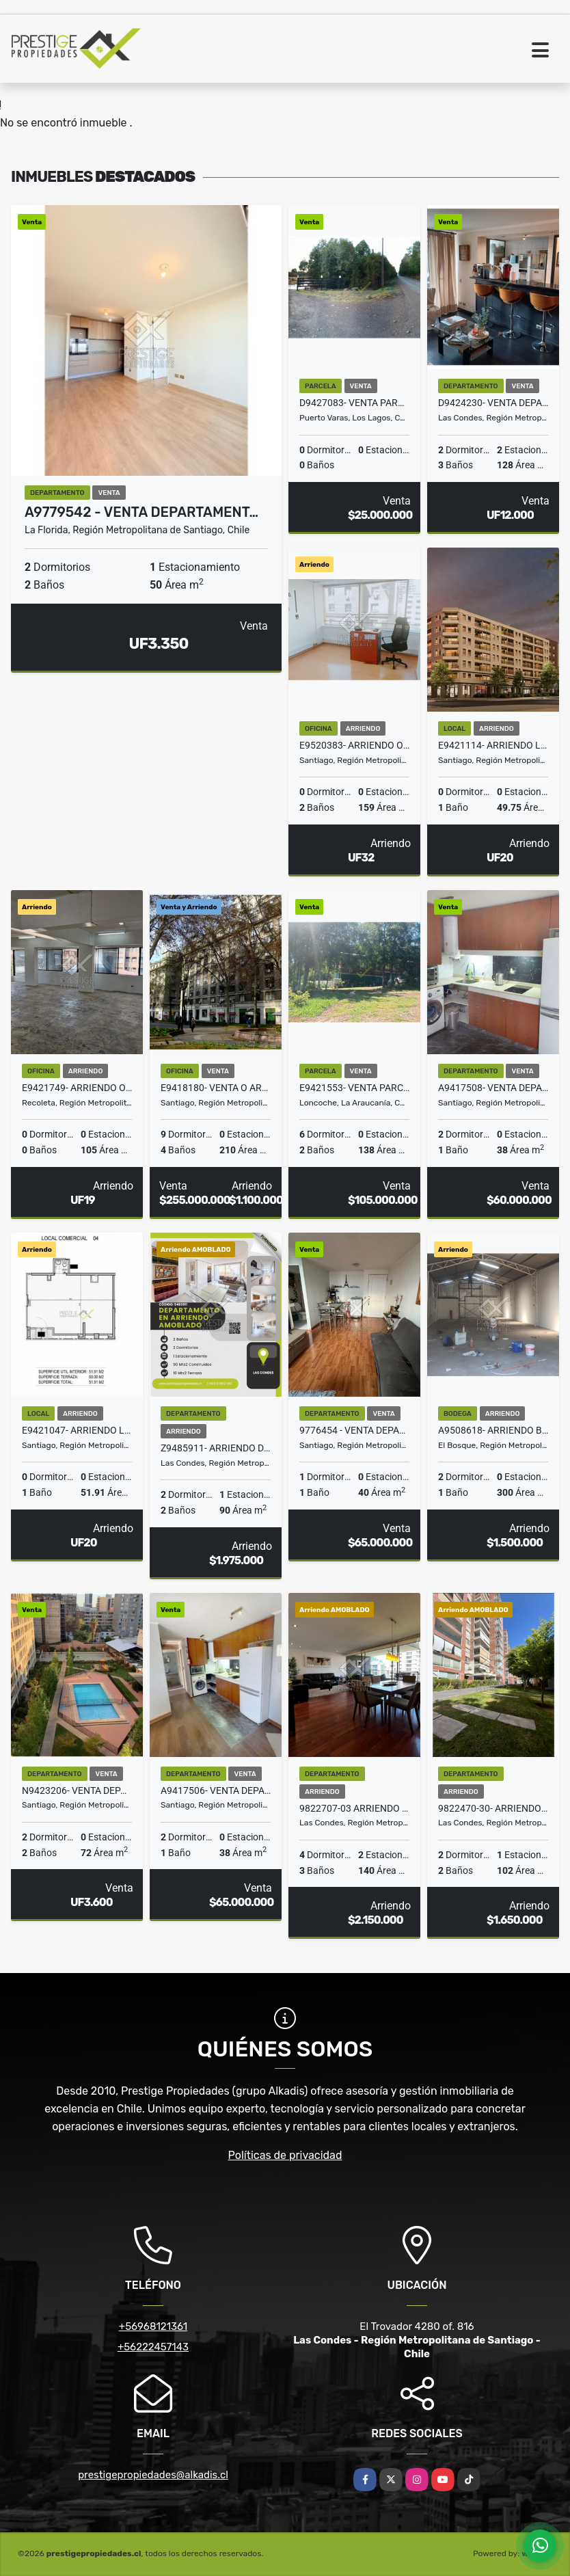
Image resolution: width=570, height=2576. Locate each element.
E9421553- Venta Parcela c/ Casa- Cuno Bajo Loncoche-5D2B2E (354, 1087)
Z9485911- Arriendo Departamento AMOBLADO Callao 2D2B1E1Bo (216, 1448)
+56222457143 (153, 2347)
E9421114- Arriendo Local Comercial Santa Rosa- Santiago (493, 745)
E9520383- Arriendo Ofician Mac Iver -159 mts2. (354, 745)
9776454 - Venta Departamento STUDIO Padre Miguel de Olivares (354, 1430)
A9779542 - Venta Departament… (141, 512)
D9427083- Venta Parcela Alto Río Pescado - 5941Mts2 (354, 402)
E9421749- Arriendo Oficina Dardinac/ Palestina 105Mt (77, 1087)
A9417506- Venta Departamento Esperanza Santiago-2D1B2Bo (216, 1790)
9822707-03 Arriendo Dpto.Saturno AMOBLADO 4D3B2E (354, 1808)
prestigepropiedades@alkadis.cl (153, 2475)
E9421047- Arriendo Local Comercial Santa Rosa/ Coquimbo (77, 1430)
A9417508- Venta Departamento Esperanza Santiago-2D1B (493, 1087)
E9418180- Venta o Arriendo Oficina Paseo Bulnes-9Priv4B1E (216, 1087)
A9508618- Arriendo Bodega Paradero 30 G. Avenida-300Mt (493, 1430)
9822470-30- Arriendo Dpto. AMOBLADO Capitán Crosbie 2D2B (493, 1808)
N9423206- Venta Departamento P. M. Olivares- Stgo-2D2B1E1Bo (77, 1790)
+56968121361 (153, 2326)
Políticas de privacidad (285, 2155)
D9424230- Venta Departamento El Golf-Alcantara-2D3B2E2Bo (493, 402)
